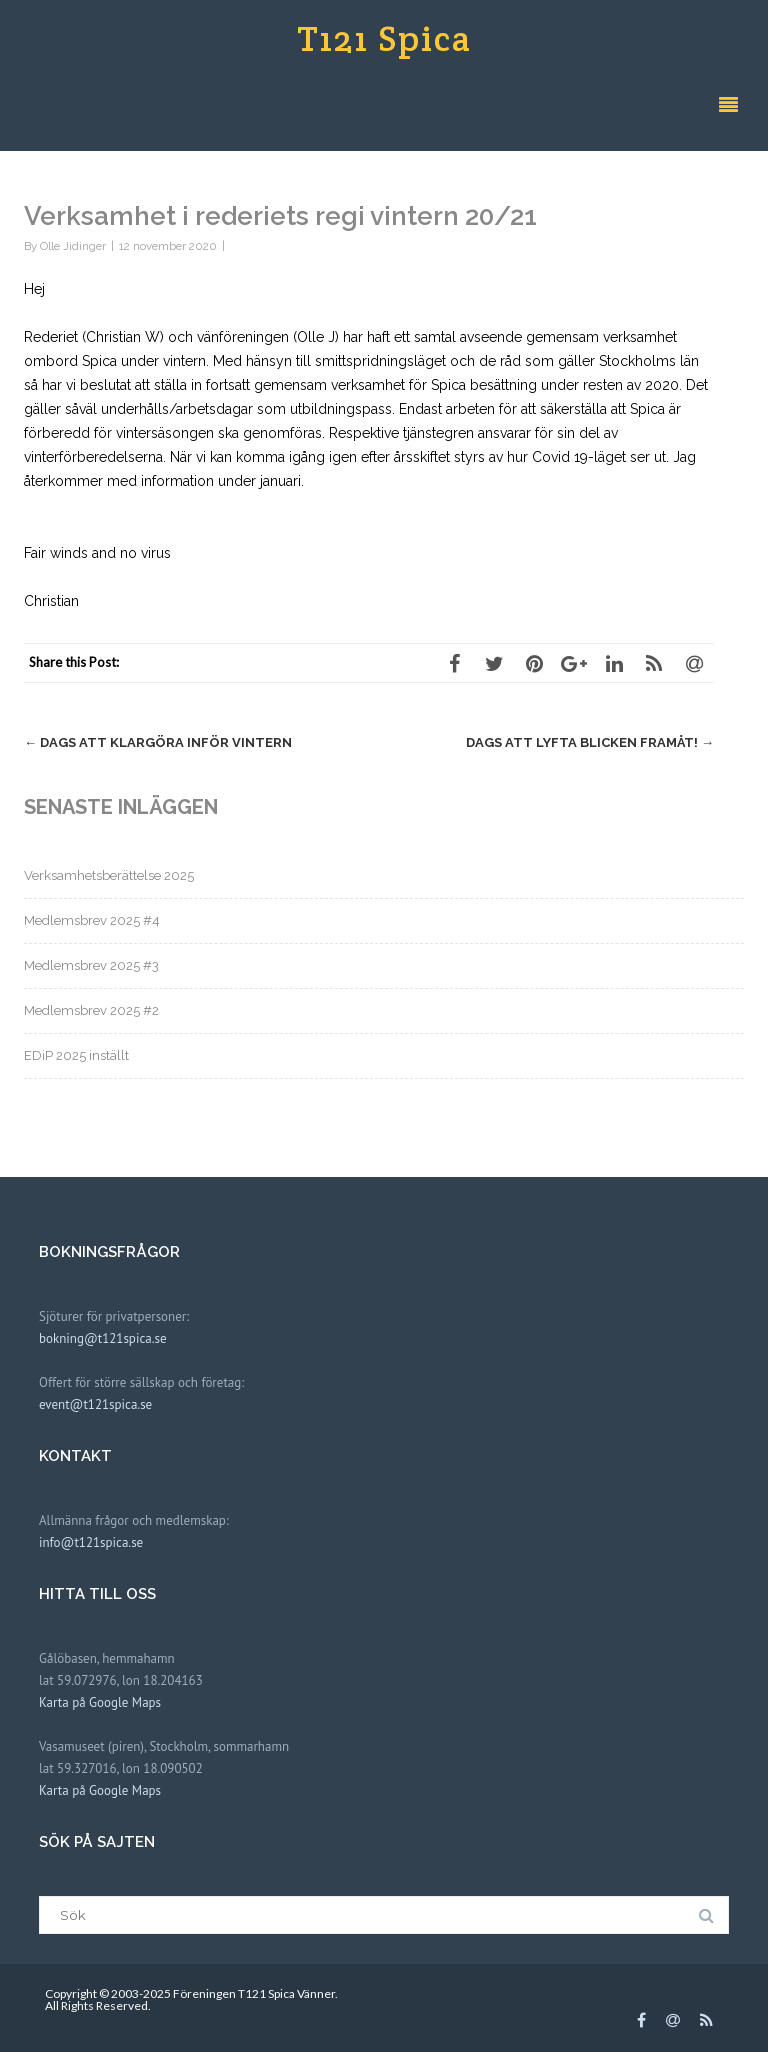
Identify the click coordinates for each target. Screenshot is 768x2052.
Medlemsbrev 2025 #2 (91, 1010)
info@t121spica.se (91, 1542)
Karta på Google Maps (100, 1702)
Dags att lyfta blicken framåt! (590, 742)
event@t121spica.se (95, 1404)
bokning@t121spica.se (103, 1338)
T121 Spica (384, 38)
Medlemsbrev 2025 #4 (92, 920)
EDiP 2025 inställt (76, 1055)
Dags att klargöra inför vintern (158, 742)
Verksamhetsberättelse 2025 (109, 875)
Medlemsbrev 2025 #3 (91, 965)
